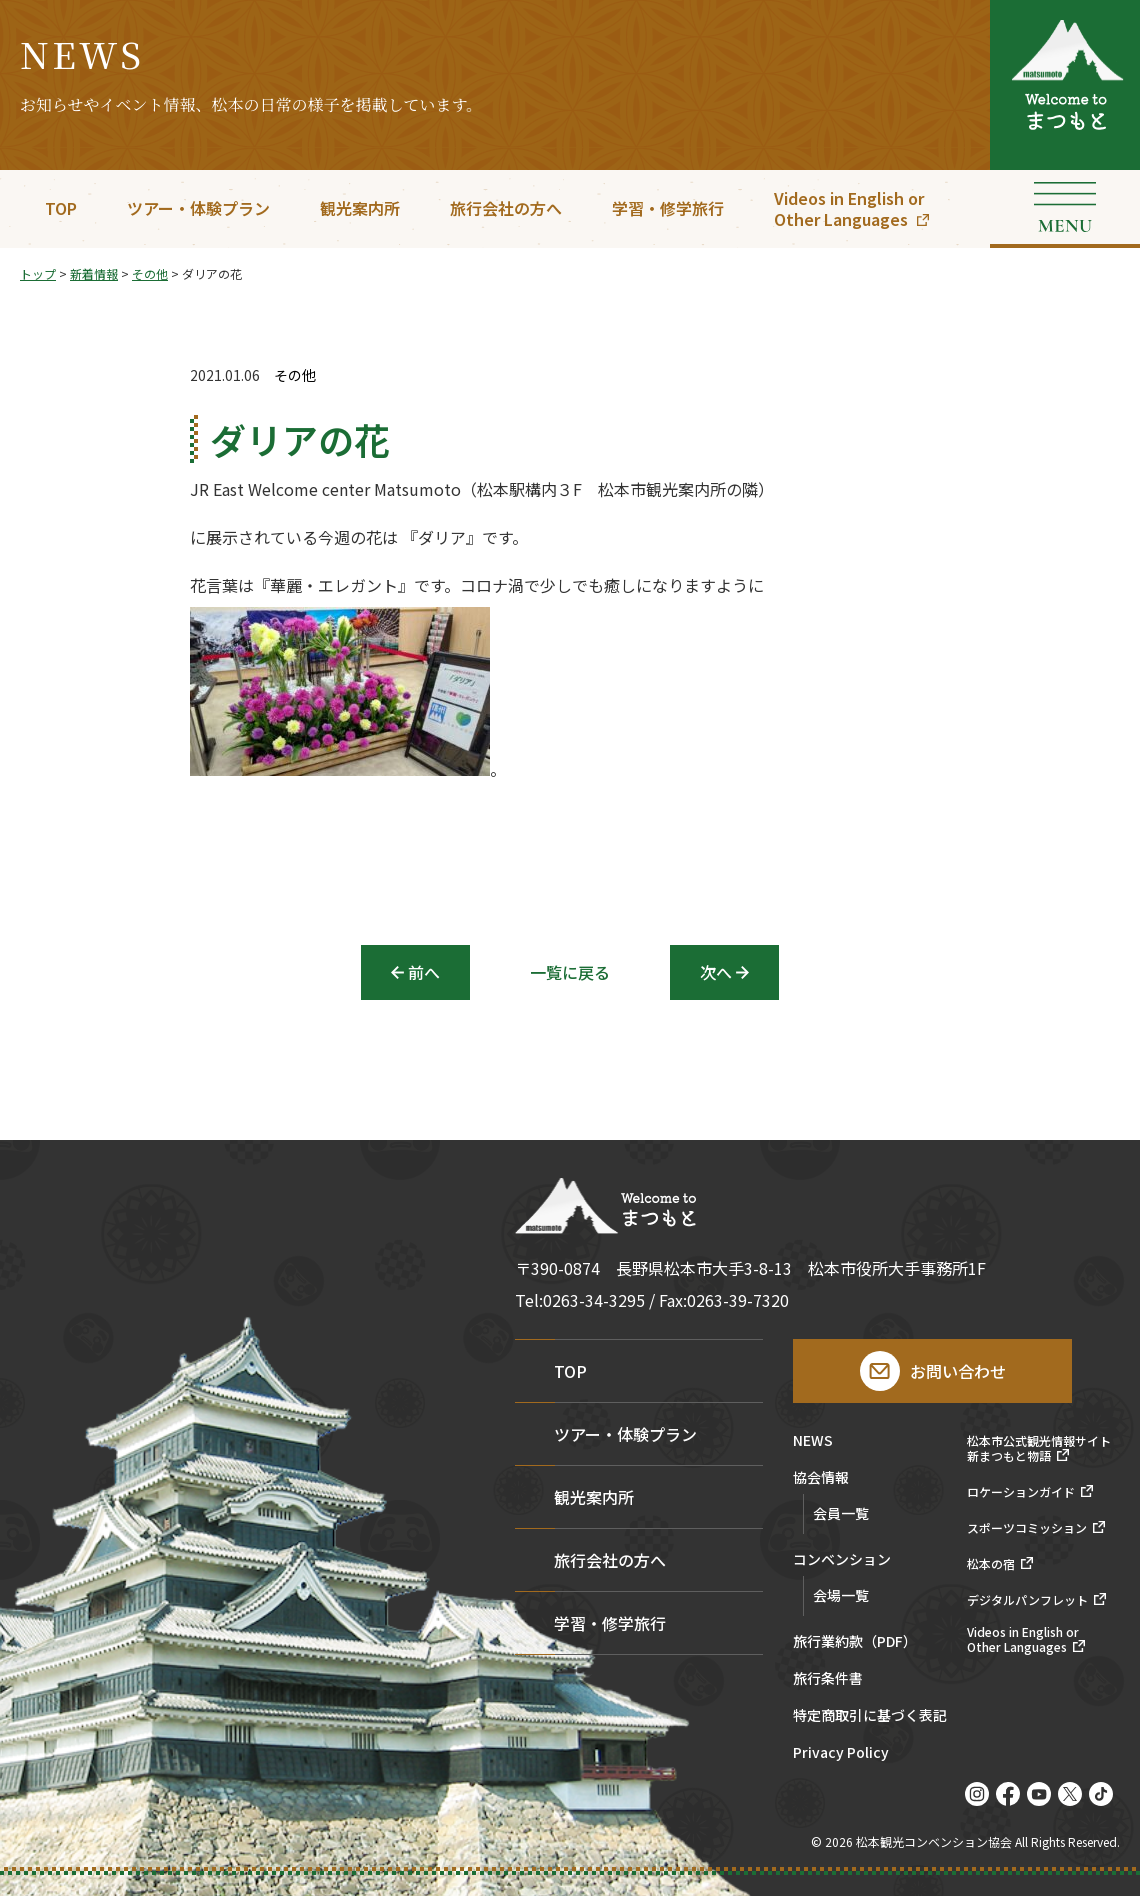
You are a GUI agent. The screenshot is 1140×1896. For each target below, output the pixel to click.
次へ (716, 972)
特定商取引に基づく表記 (870, 1716)
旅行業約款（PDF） (855, 1642)
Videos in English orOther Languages (849, 208)
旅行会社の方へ (506, 208)
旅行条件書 (828, 1679)
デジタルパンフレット (1027, 1600)
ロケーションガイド (1021, 1492)
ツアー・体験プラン (198, 208)
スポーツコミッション (1027, 1528)
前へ (424, 972)
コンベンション (842, 1560)
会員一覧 (841, 1513)
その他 (295, 375)
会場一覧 (841, 1595)
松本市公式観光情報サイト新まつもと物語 (1039, 1448)
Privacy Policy (841, 1753)
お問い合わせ (958, 1371)
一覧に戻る (570, 972)
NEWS (813, 1441)
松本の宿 (991, 1564)
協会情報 (821, 1478)
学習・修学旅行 (668, 208)
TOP (61, 208)
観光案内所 (360, 208)
